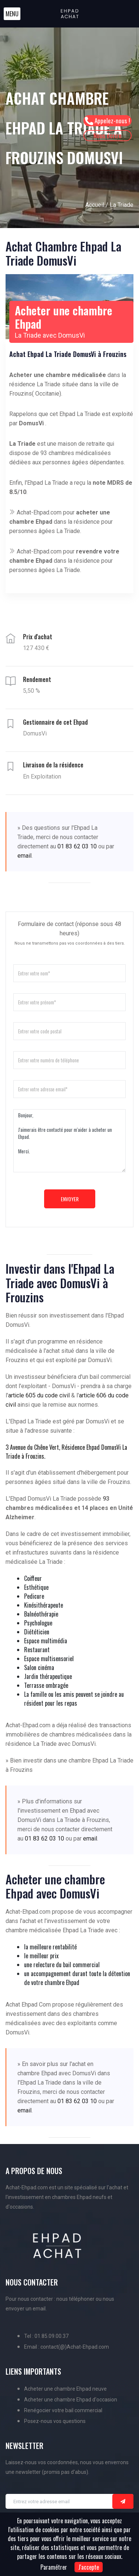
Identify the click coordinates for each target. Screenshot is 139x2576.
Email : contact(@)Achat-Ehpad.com (66, 2347)
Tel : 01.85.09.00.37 (46, 2336)
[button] (12, 13)
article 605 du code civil (39, 1395)
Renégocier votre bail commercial (63, 2410)
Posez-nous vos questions (55, 2421)
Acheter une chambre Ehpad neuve (65, 2389)
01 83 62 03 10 (77, 846)
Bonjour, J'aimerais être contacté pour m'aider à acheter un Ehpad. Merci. (69, 1140)
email (24, 855)
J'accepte (88, 2567)
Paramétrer (53, 2567)
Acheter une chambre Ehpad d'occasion (70, 2400)
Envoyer (70, 1199)
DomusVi (31, 423)
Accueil (94, 204)
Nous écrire (107, 135)
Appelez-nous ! (107, 120)
